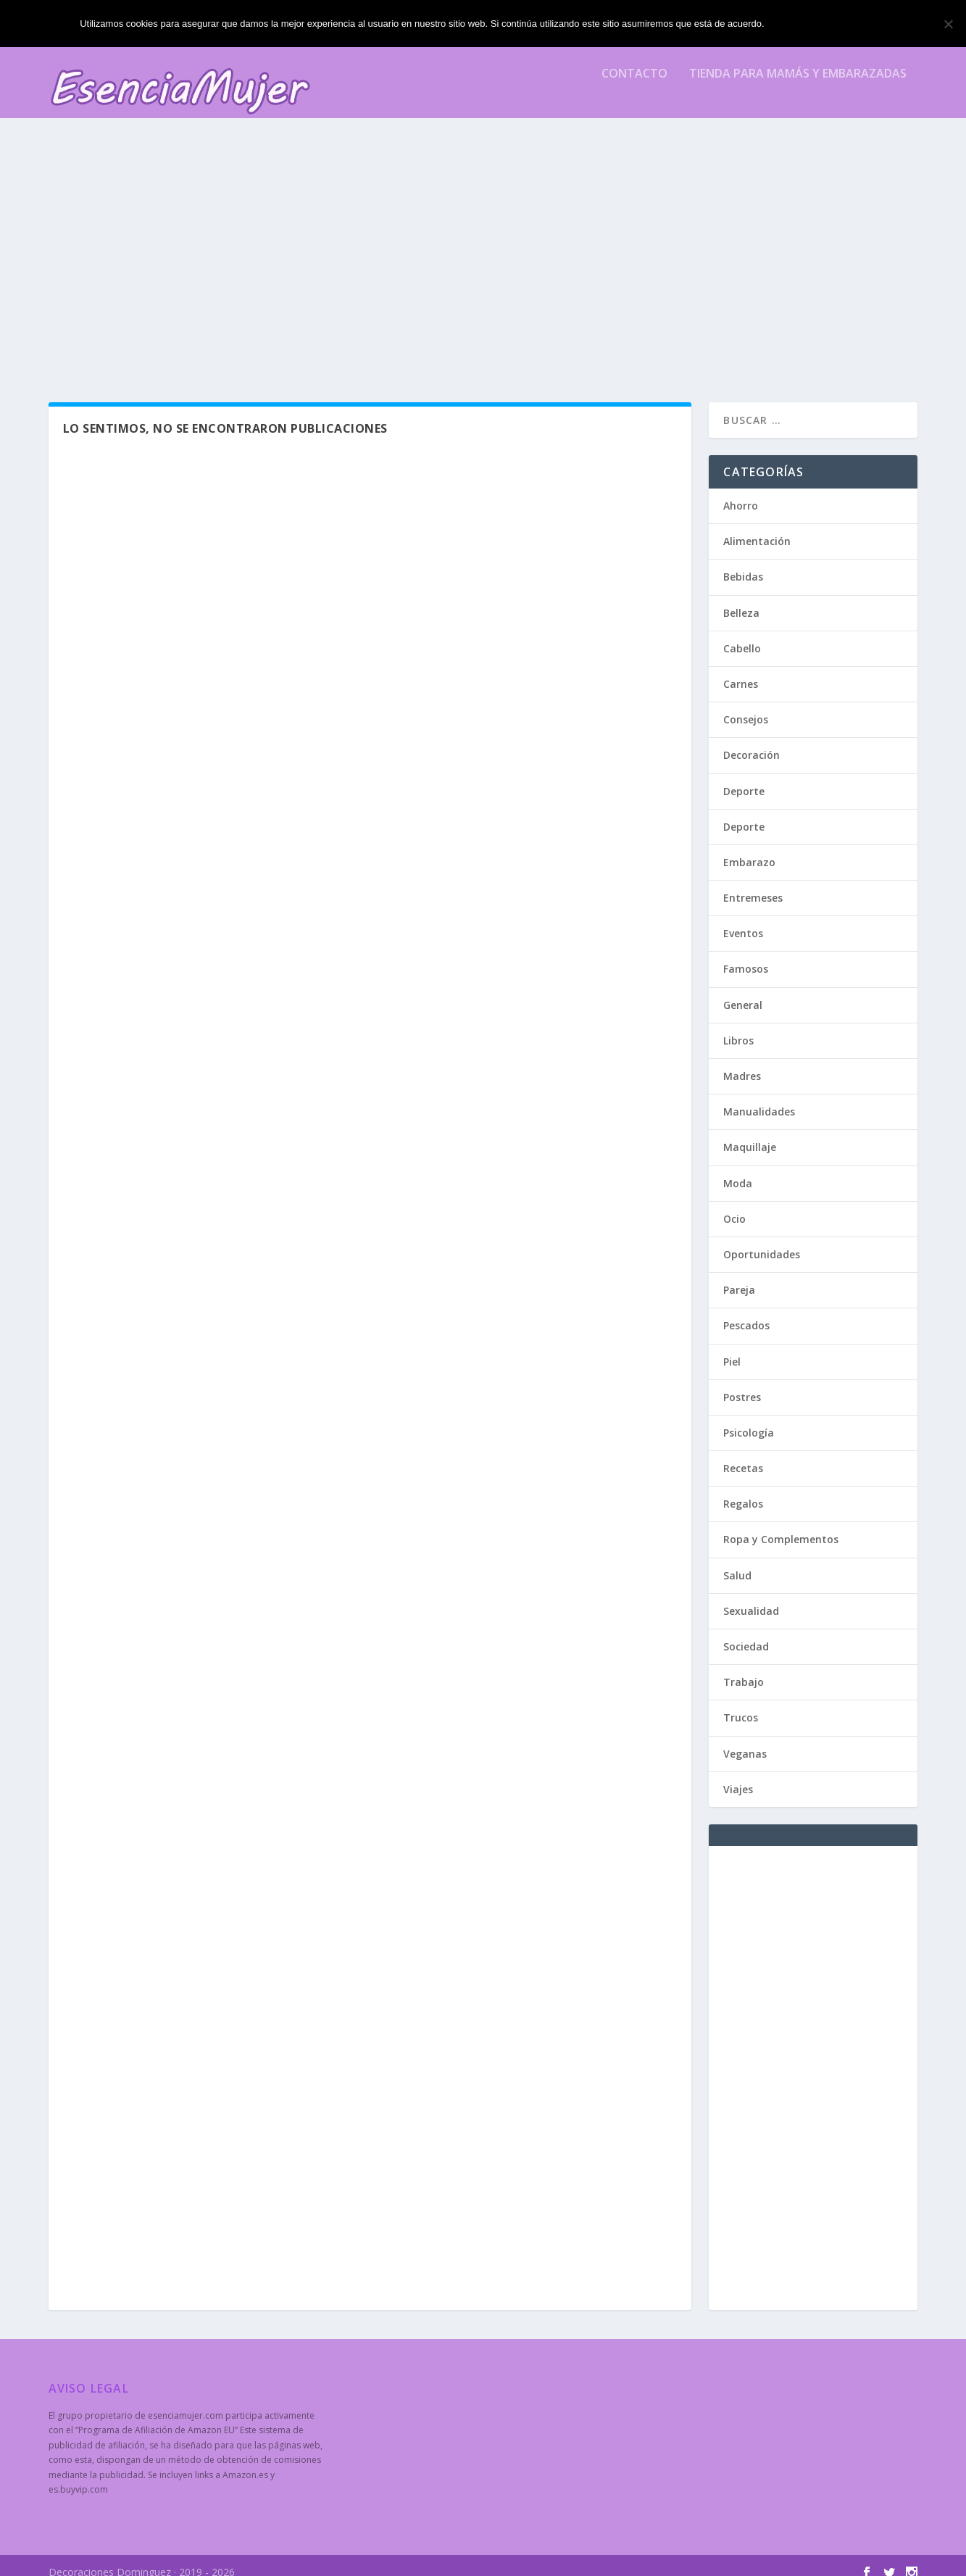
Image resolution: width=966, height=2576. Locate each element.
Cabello (742, 635)
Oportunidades (761, 1241)
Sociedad (746, 1633)
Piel (732, 1348)
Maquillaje (749, 1134)
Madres (742, 1063)
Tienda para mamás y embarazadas (798, 84)
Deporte (744, 778)
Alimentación (757, 528)
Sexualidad (751, 1598)
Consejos (745, 706)
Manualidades (759, 1098)
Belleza (741, 600)
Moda (737, 1170)
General (742, 992)
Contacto (634, 84)
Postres (742, 1384)
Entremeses (753, 885)
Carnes (740, 671)
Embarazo (749, 849)
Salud (737, 1562)
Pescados (746, 1312)
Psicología (748, 1419)
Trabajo (743, 1669)
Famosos (745, 956)
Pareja (739, 1277)
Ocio (734, 1206)
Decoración (751, 742)
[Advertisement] (483, 258)
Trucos (740, 1704)
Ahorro (740, 492)
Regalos (743, 1490)
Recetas (743, 1455)
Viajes (738, 1776)
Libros (738, 1027)
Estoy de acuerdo (829, 23)
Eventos (743, 920)
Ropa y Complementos (780, 1526)
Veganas (745, 1741)
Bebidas (743, 563)
